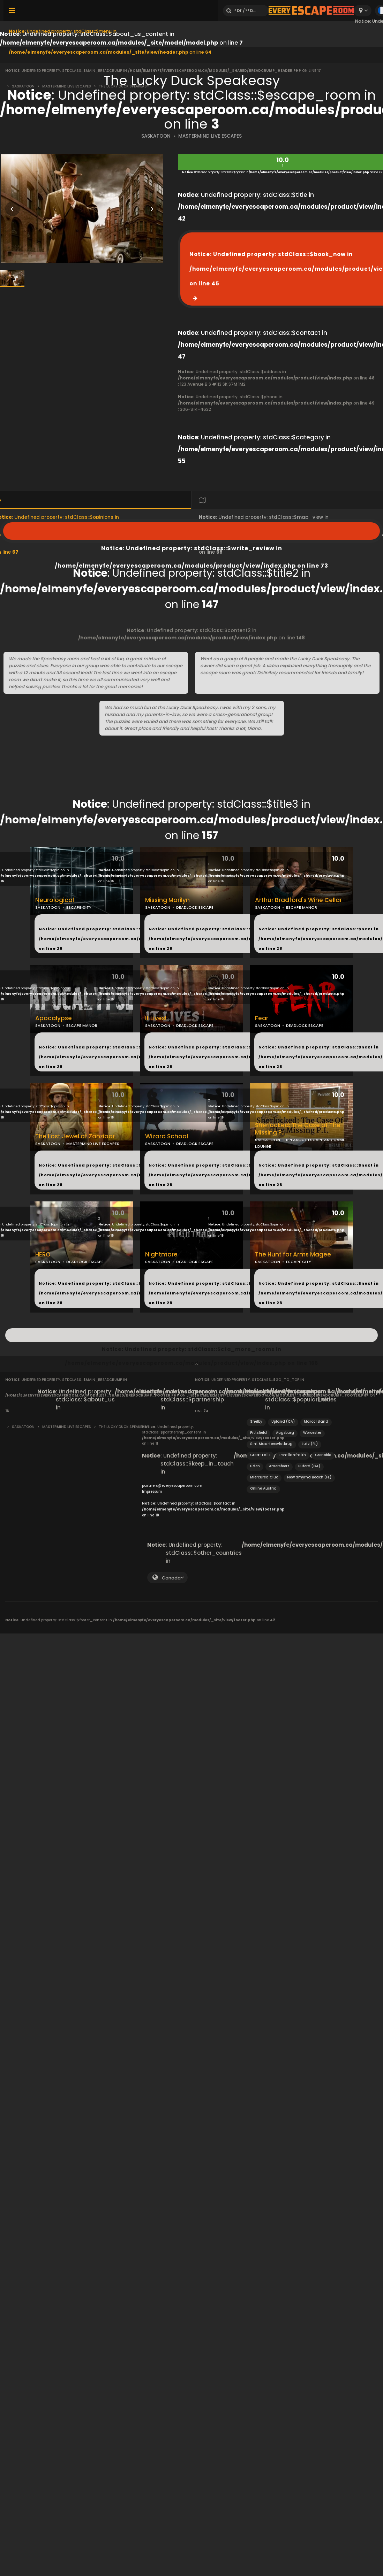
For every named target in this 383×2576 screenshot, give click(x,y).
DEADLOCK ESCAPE (194, 907)
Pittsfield (258, 1432)
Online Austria (263, 1488)
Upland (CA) (283, 1421)
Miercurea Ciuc (264, 1477)
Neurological (54, 900)
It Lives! (155, 1018)
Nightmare (161, 1254)
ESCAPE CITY (78, 907)
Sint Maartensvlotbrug (271, 1443)
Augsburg (285, 1432)
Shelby (256, 1421)
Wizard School (166, 1136)
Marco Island (316, 1421)
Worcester (312, 1432)
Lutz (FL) (310, 1443)
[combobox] (362, 10)
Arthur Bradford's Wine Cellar (298, 900)
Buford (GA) (309, 1466)
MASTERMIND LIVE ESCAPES (210, 136)
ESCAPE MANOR (301, 907)
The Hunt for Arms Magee (293, 1254)
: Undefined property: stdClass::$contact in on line (213, 1509)
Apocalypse (53, 1018)
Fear (261, 1018)
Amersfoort (279, 1466)
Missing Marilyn (167, 900)
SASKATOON (156, 136)
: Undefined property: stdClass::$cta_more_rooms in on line (191, 1335)
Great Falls (260, 1455)
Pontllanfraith (292, 1455)
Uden (255, 1466)
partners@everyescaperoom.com (172, 1485)
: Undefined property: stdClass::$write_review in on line (191, 531)
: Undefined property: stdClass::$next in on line (130, 938)
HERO (43, 1254)
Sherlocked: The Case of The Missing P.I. (297, 1129)
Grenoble (323, 1455)
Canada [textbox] (171, 1578)
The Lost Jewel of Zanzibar (75, 1136)
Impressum (152, 1491)
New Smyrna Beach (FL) (309, 1477)
